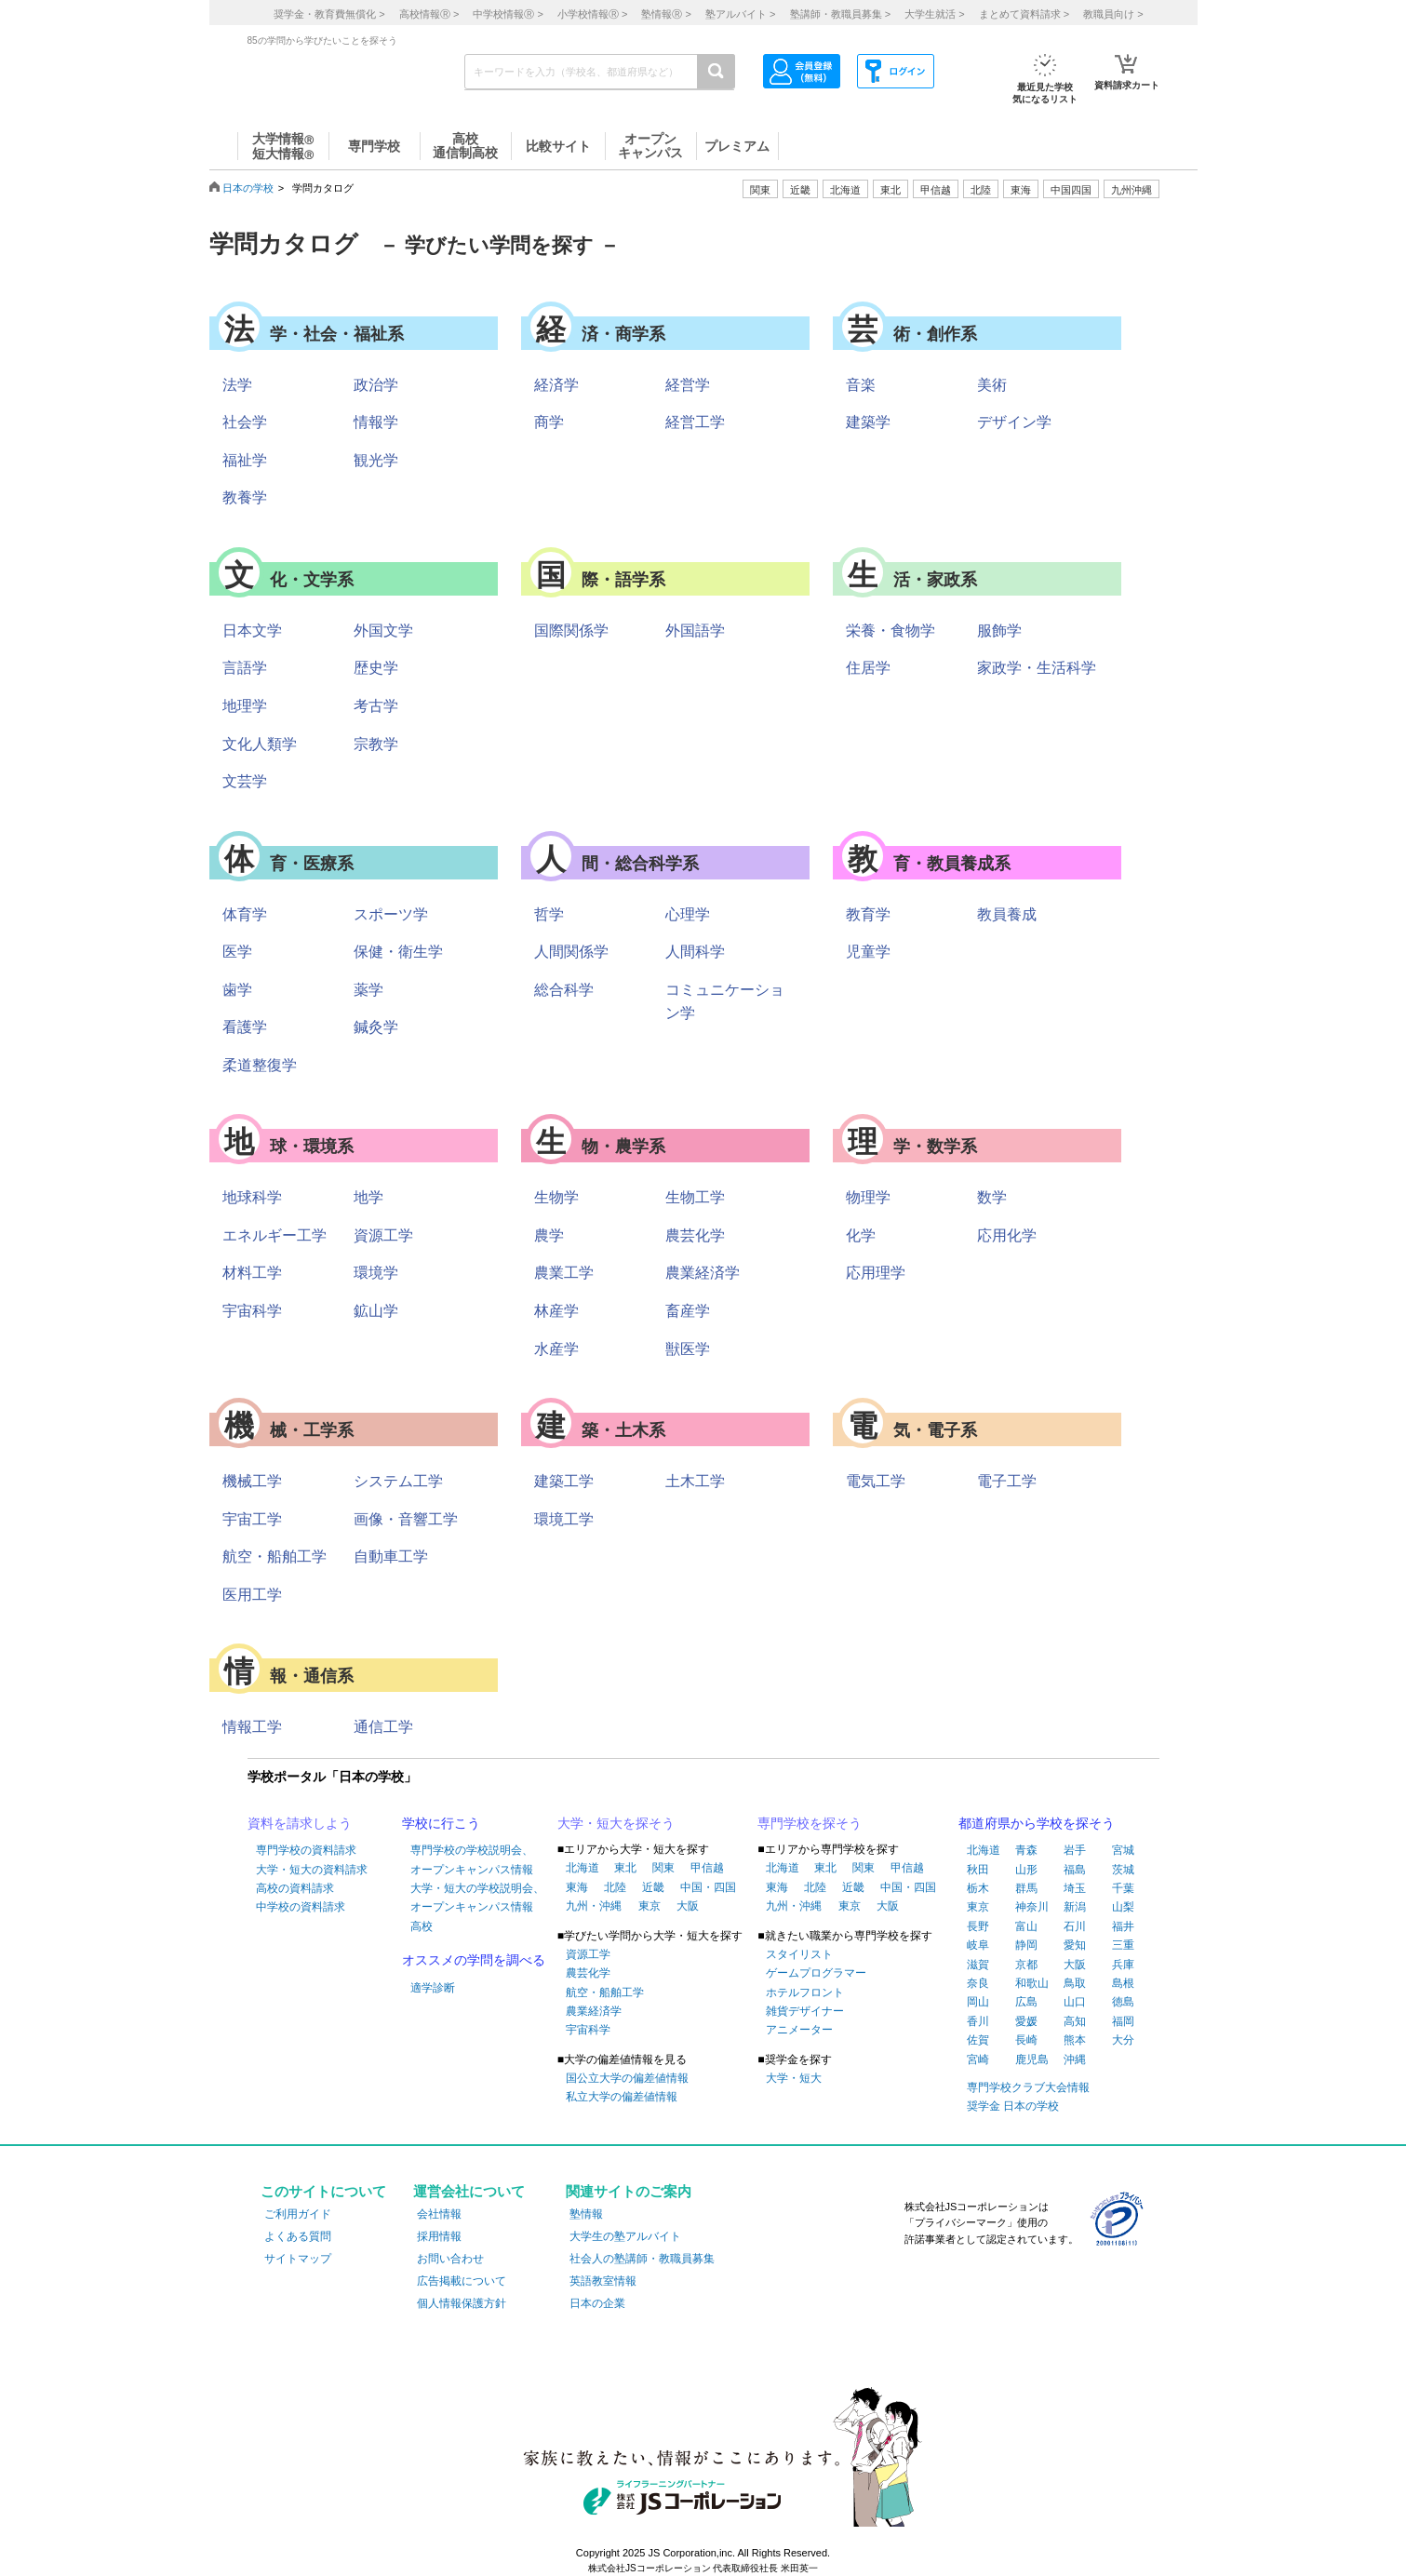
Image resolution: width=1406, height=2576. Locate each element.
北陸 (615, 1887)
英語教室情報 (602, 2281)
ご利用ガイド (297, 2213)
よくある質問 (297, 2236)
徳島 (1123, 2001)
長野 (978, 1926)
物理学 (868, 1197)
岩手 (1075, 1850)
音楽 (861, 385)
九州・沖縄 (594, 1905)
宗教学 (376, 744)
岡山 (978, 2001)
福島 (1075, 1869)
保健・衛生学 (398, 951)
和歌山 (1032, 1983)
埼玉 (1075, 1888)
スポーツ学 (391, 914)
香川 (978, 2021)
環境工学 (564, 1519)
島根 (1123, 1983)
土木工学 (695, 1481)
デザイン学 (1014, 422)
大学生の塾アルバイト (625, 2236)
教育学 (868, 914)
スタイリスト (799, 1954)
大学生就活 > (934, 14)
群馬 (1026, 1888)
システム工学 (398, 1481)
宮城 (1123, 1850)
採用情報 (439, 2236)
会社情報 (439, 2213)
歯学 (237, 990)
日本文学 (252, 630)
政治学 (376, 385)
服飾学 (999, 630)
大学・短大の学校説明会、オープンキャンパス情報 (477, 1897)
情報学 (376, 422)
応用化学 (1007, 1235)
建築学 (868, 422)
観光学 (376, 460)
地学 (368, 1197)
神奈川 (1032, 1906)
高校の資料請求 (295, 1888)
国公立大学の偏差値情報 (627, 2078)
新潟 (1075, 1906)
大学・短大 (794, 2078)
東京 (649, 1905)
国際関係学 (571, 630)
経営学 (687, 385)
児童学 (868, 951)
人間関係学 (571, 951)
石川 (1075, 1926)
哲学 (549, 914)
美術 (992, 385)
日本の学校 (248, 188)
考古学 (376, 706)
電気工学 (875, 1481)
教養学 (244, 497)
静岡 (1026, 1945)
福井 (1123, 1926)
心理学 (687, 914)
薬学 (368, 990)
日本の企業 (597, 2303)
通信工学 (383, 1727)
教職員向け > (1113, 14)
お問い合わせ (450, 2258)
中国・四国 (708, 1887)
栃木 (978, 1888)
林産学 (556, 1311)
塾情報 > (665, 14)
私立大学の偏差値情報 (621, 2096)
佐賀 (978, 2039)
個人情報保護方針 (461, 2303)
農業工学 (564, 1273)
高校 (421, 1926)
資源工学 (383, 1235)
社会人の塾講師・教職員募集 (642, 2258)
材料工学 (252, 1273)
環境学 (376, 1273)
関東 (663, 1867)
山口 (1075, 2001)
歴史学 (376, 668)
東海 (577, 1887)
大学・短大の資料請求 (312, 1869)
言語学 (244, 668)
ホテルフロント (805, 1992)
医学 (237, 951)
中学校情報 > (507, 14)
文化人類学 (259, 744)
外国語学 (695, 630)
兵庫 (1123, 1964)
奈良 (978, 1983)
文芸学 (244, 781)
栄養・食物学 (890, 630)
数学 (992, 1197)
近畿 (653, 1887)
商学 (549, 422)
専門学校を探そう (809, 1823)
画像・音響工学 (406, 1519)
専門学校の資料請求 (306, 1850)
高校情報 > (429, 14)
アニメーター (799, 2029)
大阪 (687, 1905)
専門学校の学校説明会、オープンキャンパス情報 (471, 1859)
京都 (1026, 1964)
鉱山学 (376, 1311)
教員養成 (1007, 914)
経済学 (556, 385)
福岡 (1123, 2021)
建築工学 (564, 1481)
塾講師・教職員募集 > (840, 14)
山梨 (1123, 1906)
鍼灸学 (376, 1027)
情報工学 (252, 1727)
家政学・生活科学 (1036, 668)
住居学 (868, 668)
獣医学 (687, 1349)
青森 (1026, 1850)
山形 (1026, 1869)
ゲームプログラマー (816, 1972)
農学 (549, 1235)
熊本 (1075, 2039)
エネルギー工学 (274, 1235)
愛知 (1075, 1945)
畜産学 (687, 1311)
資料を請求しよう (300, 1823)
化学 (861, 1235)
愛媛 (1026, 2021)
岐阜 (978, 1945)
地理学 (244, 706)
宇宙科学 (252, 1311)
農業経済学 (702, 1273)
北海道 (845, 189)
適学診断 (432, 1987)
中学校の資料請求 (300, 1906)
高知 (1075, 2021)
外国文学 (383, 630)
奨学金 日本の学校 (1013, 2106)
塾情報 (586, 2213)
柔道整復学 (259, 1065)
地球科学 (252, 1197)
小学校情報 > (592, 14)
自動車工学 (391, 1556)
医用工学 (252, 1595)
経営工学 (695, 422)
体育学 (244, 914)
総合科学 (564, 990)
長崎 (1026, 2039)
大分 (1123, 2039)
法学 (237, 385)
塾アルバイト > (740, 14)
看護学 (244, 1027)
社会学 (244, 422)
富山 (1026, 1926)
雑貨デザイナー (805, 2011)
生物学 (556, 1197)
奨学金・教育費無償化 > (329, 14)
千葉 (1123, 1888)
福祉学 (244, 460)
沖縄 (1075, 2059)
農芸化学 (695, 1235)
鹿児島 (1032, 2059)
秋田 (978, 1869)
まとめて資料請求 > (1024, 14)
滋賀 (978, 1964)
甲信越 (707, 1867)
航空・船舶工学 (274, 1556)
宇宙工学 (252, 1519)
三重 (1123, 1945)
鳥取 (1075, 1983)
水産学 (556, 1349)
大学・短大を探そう (616, 1823)
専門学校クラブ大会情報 (1028, 2087)
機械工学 (252, 1481)
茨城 (1123, 1869)
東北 (625, 1867)
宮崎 (978, 2059)
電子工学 (1007, 1481)
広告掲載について (461, 2281)
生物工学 (695, 1197)
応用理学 (875, 1273)
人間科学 (695, 951)
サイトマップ (297, 2258)
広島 (1026, 2001)
